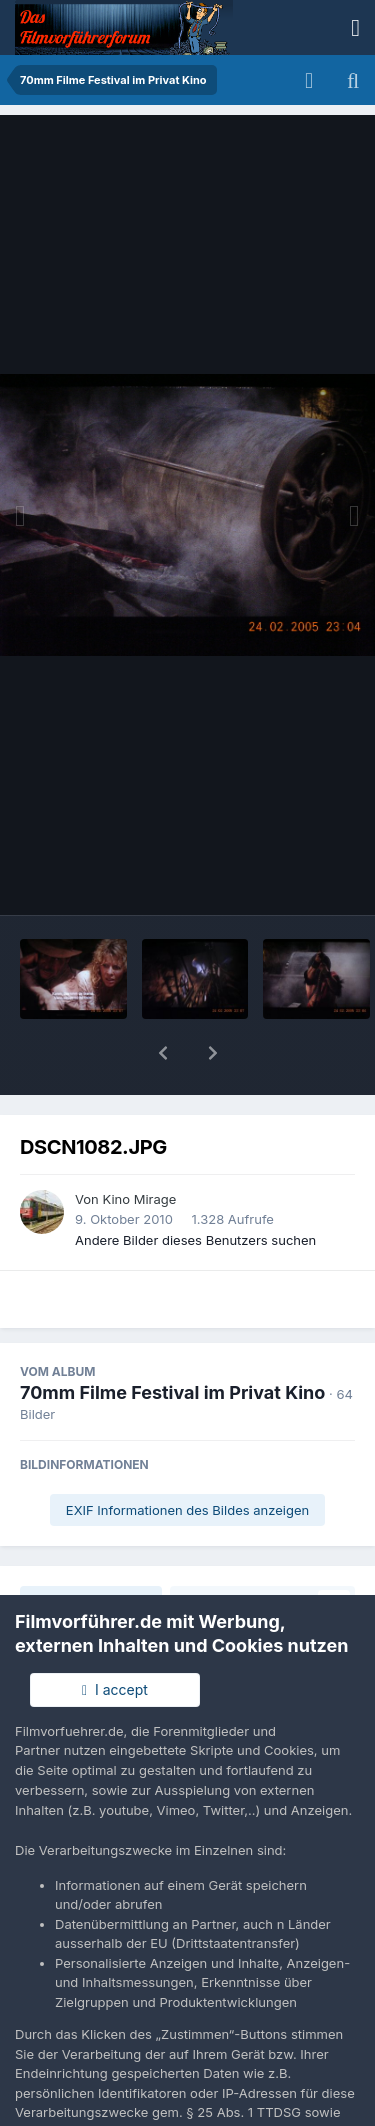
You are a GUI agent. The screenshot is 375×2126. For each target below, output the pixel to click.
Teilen (91, 1550)
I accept (115, 1689)
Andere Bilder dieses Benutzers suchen (195, 1188)
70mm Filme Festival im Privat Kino (172, 1340)
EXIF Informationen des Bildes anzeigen (187, 1458)
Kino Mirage (139, 1147)
